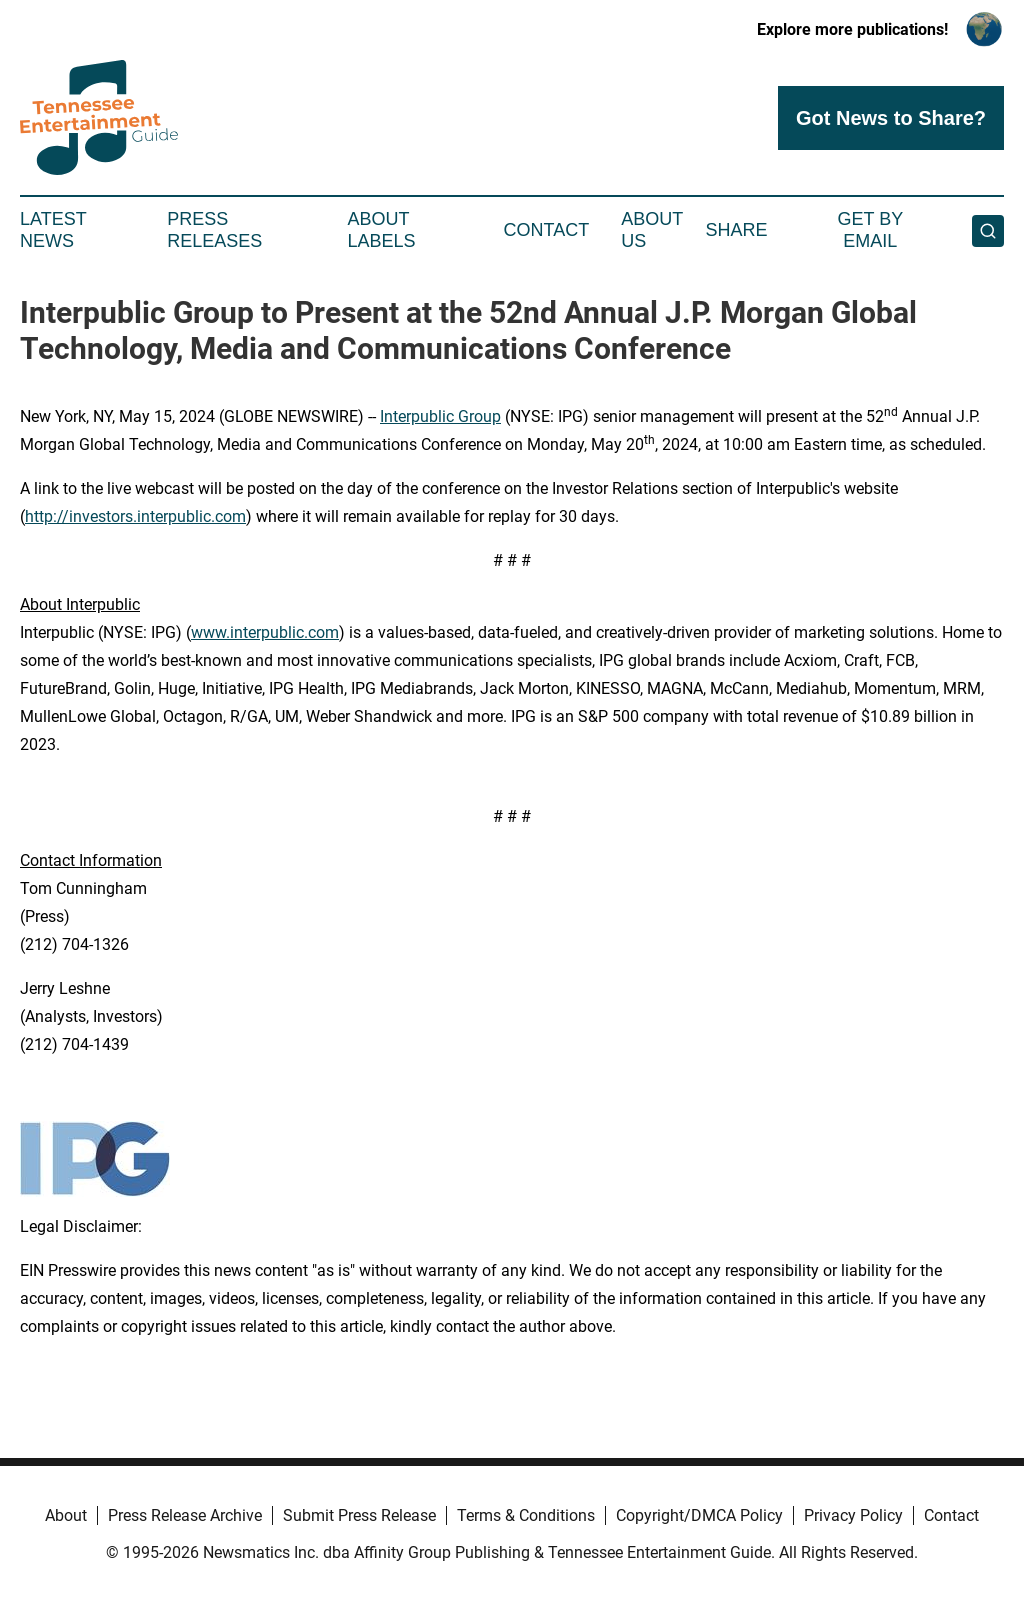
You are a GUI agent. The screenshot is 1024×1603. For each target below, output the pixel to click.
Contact (546, 230)
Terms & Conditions (526, 1515)
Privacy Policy (853, 1515)
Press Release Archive (185, 1515)
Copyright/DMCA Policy (699, 1515)
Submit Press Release (359, 1515)
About (66, 1515)
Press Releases (214, 230)
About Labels (382, 230)
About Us (652, 230)
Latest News (53, 230)
